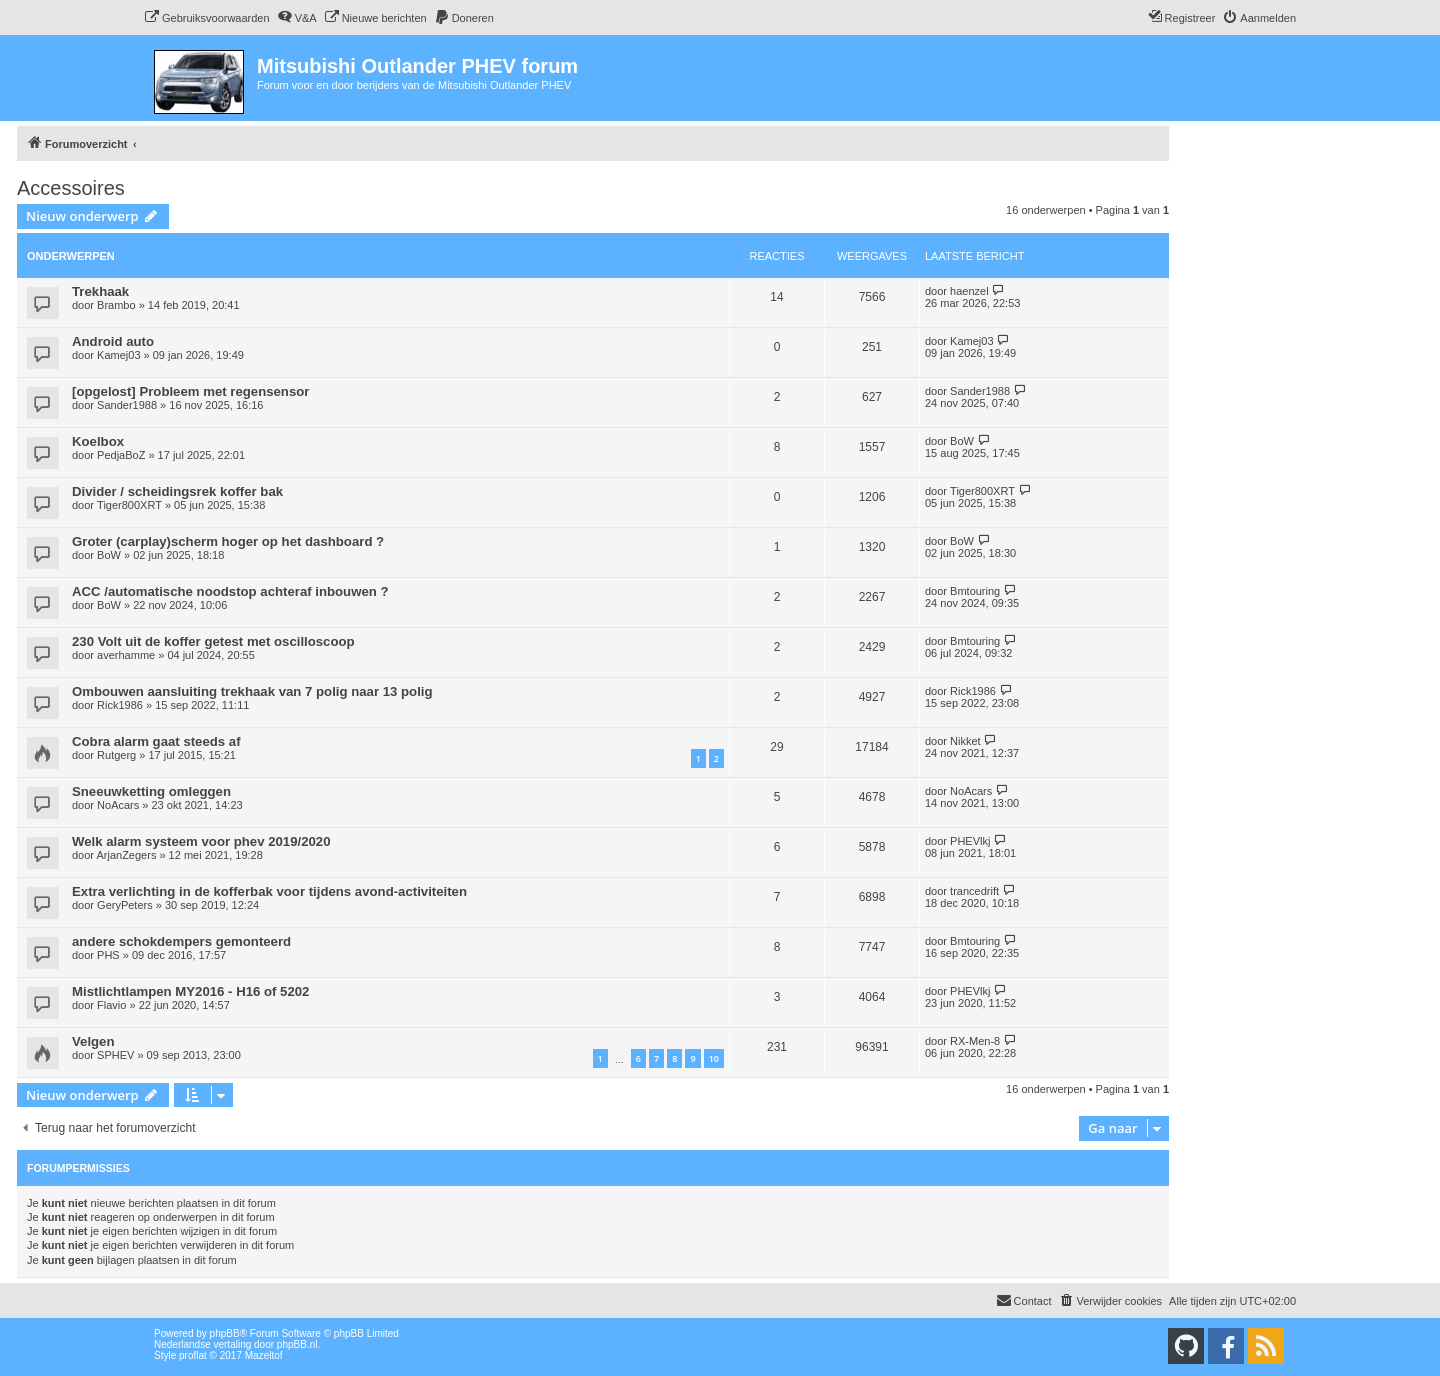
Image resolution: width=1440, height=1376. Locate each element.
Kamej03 (118, 355)
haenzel (969, 291)
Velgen (93, 1041)
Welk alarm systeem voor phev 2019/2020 (201, 841)
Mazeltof (264, 1355)
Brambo (116, 305)
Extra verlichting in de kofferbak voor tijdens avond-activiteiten (269, 891)
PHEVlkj (970, 841)
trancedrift (974, 891)
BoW (962, 441)
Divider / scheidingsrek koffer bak (177, 491)
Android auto (113, 341)
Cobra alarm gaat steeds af (156, 741)
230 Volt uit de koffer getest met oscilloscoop (213, 641)
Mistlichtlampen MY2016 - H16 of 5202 (190, 991)
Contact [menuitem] (1024, 1300)
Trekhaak (100, 291)
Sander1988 (127, 405)
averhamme (126, 655)
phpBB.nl (297, 1344)
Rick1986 (120, 705)
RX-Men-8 (975, 1041)
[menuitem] (207, 18)
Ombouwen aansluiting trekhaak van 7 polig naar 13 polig (252, 691)
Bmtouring (975, 591)
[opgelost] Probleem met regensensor (190, 391)
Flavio (111, 1005)
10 (714, 1058)
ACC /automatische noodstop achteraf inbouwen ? (230, 591)
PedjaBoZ (121, 455)
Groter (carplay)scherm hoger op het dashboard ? (228, 541)
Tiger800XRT (129, 505)
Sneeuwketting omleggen (151, 791)
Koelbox (98, 441)
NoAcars (118, 805)
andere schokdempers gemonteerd (181, 941)
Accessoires (71, 188)
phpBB (225, 1333)
